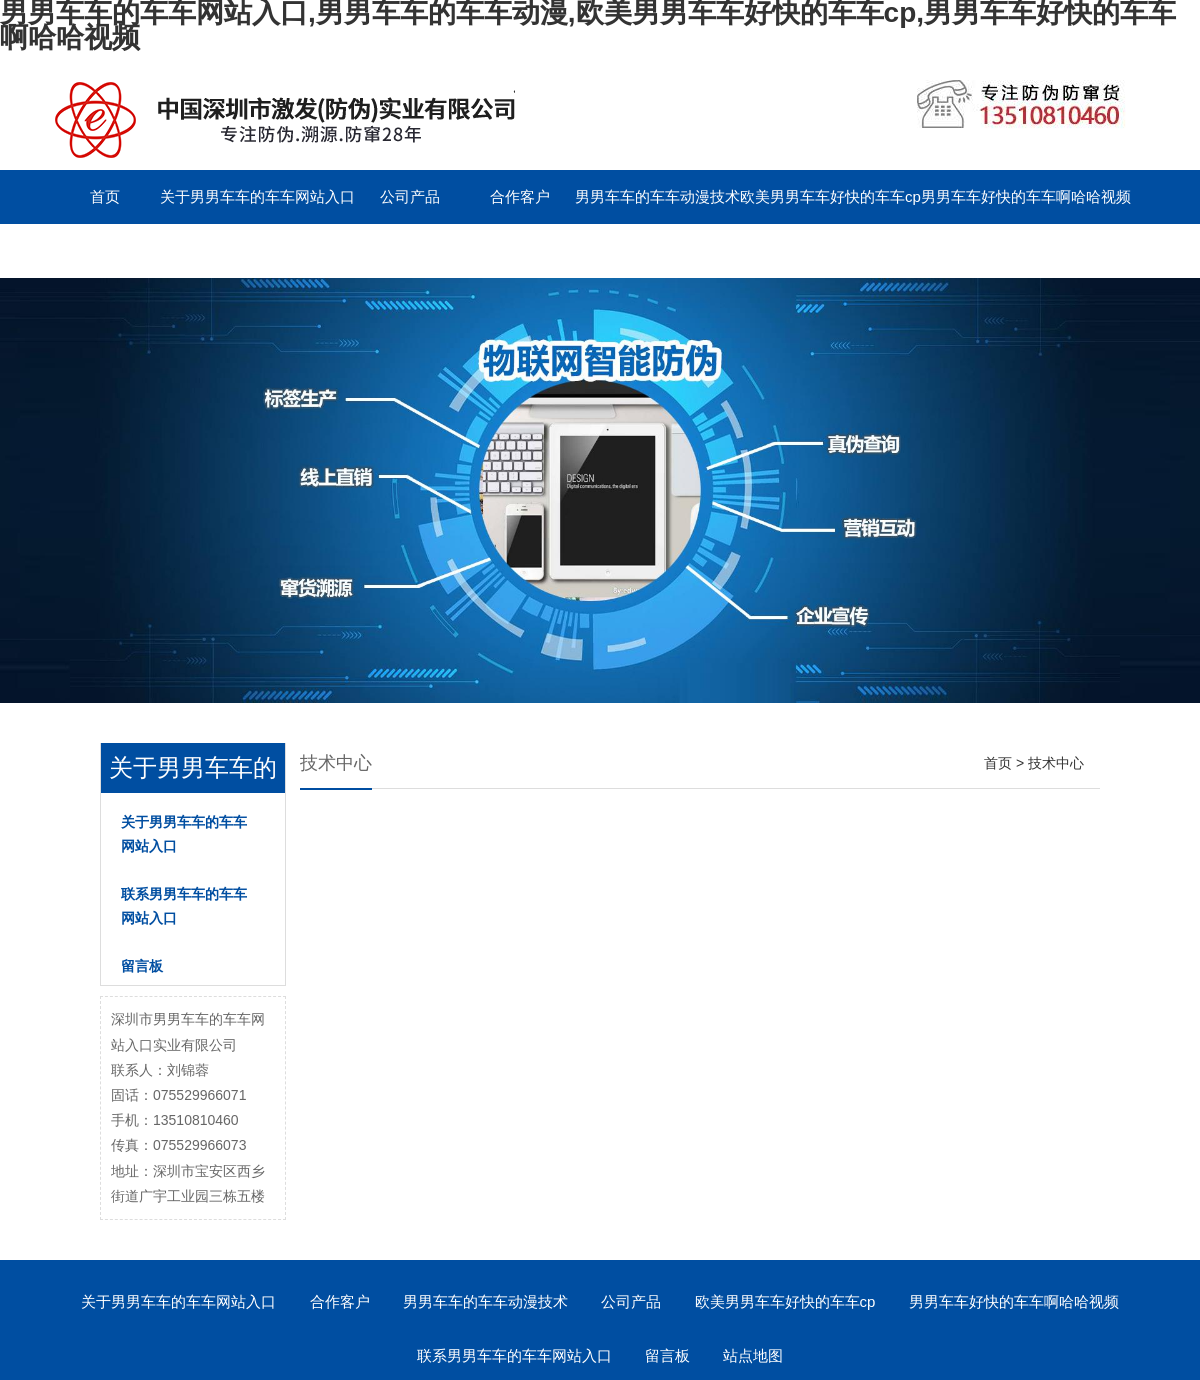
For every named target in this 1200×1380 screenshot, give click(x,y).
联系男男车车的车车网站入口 (147, 250)
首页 (105, 196)
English (409, 250)
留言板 (300, 250)
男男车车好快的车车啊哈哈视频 (1026, 196)
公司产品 (410, 196)
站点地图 (753, 1355)
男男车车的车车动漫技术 (657, 196)
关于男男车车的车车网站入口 (257, 196)
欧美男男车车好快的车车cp (830, 196)
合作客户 (520, 196)
